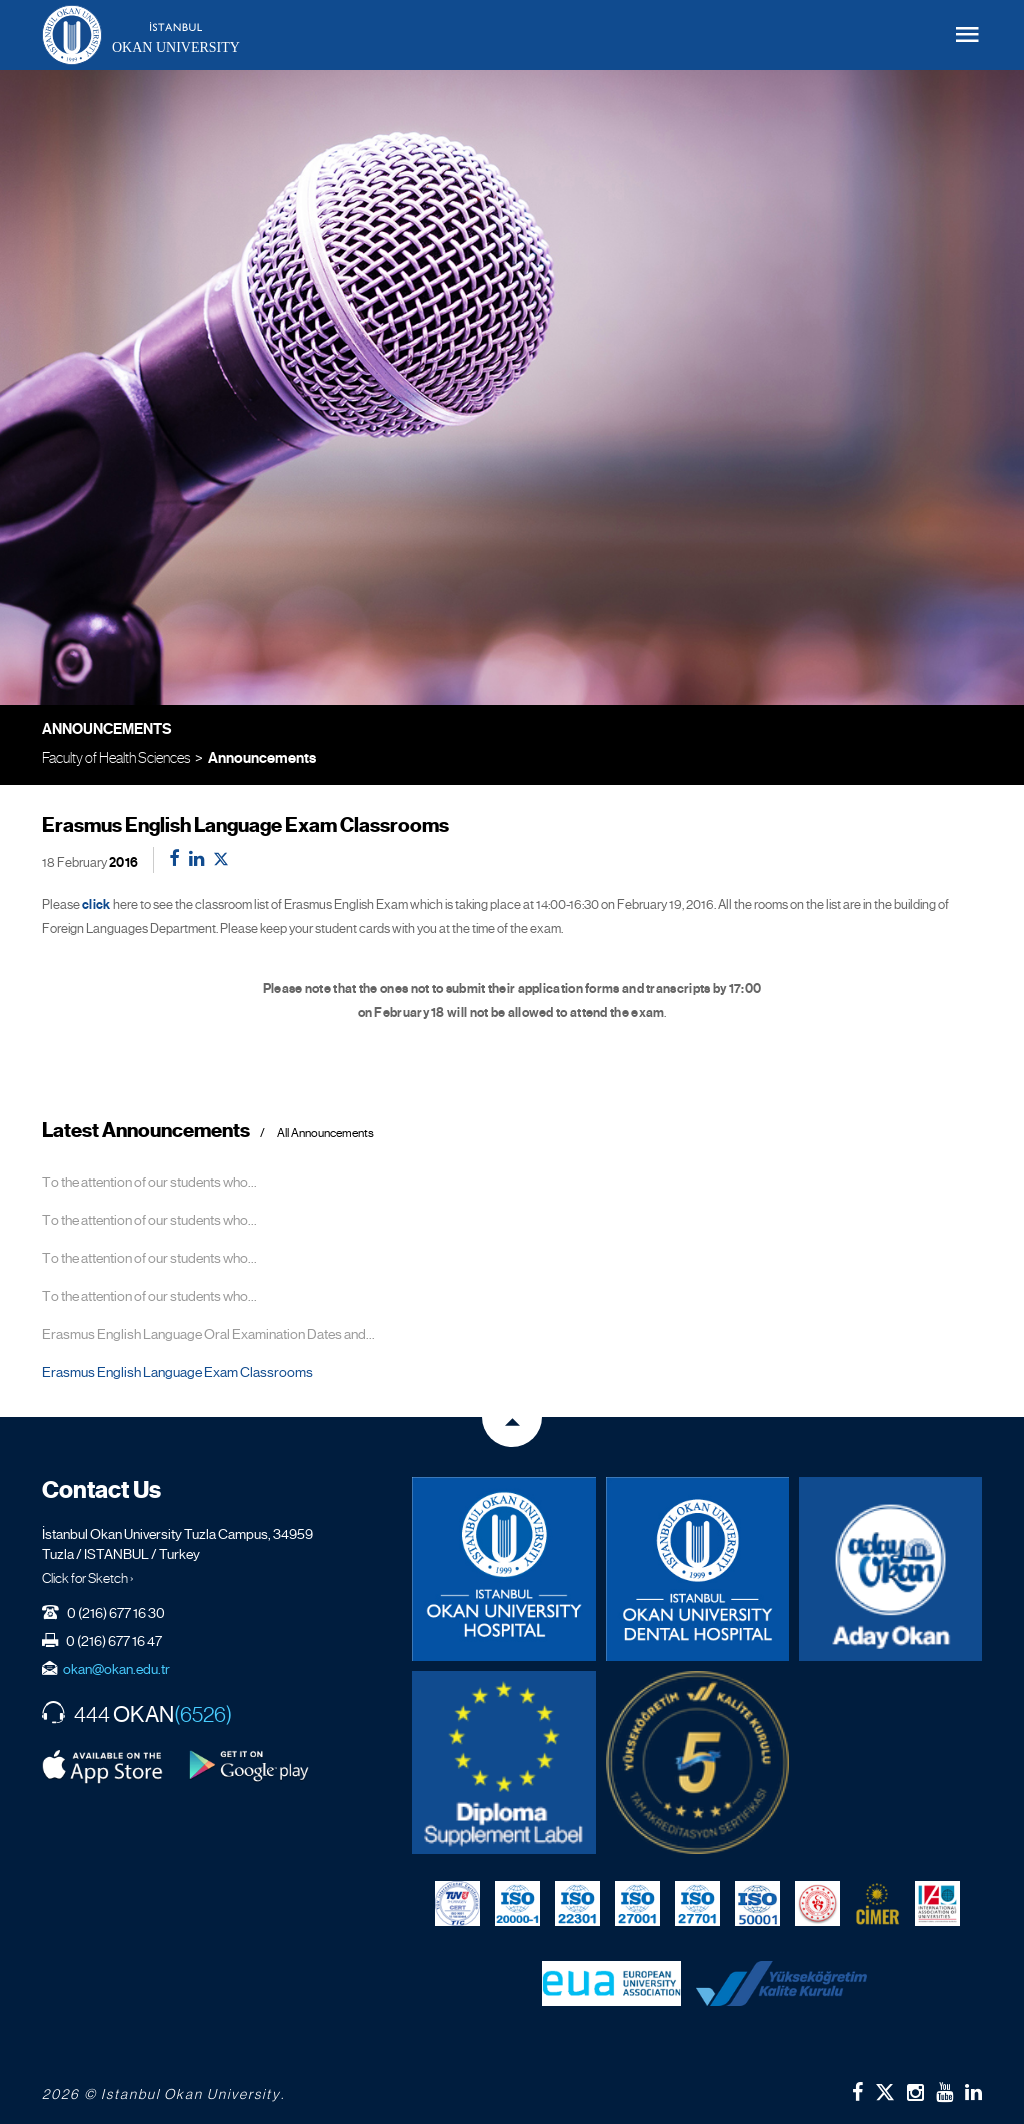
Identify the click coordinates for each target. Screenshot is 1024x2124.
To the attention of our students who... (149, 1182)
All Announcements (325, 1133)
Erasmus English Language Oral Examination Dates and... (208, 1334)
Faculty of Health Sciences (116, 757)
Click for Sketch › (88, 1578)
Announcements (262, 758)
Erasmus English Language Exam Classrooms (177, 1372)
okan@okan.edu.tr (116, 1669)
